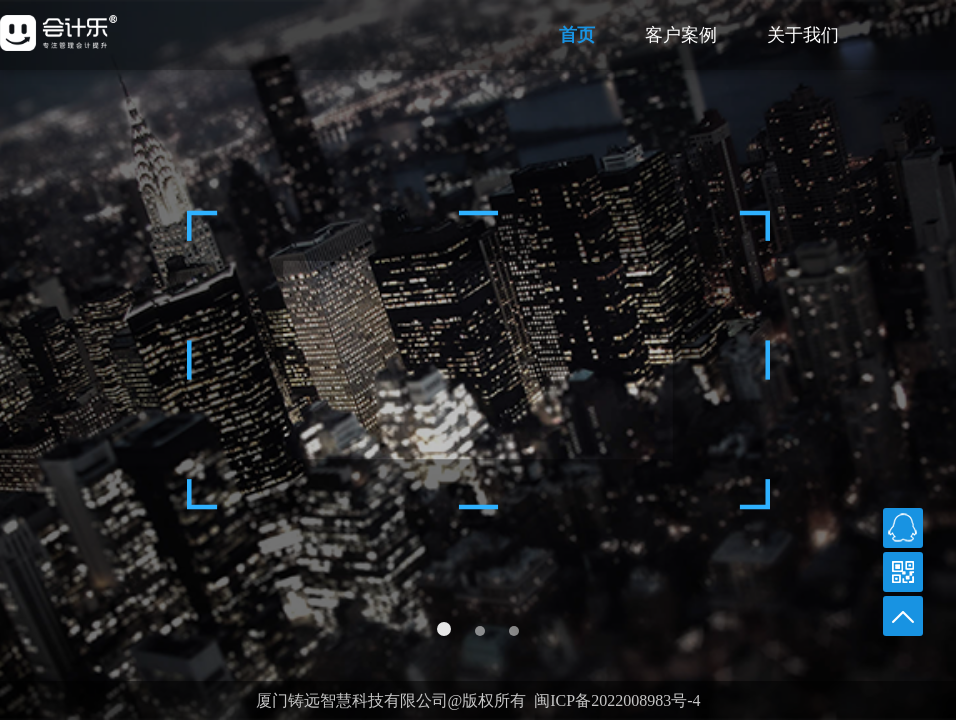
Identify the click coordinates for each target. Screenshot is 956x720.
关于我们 (803, 35)
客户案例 (681, 35)
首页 (577, 35)
